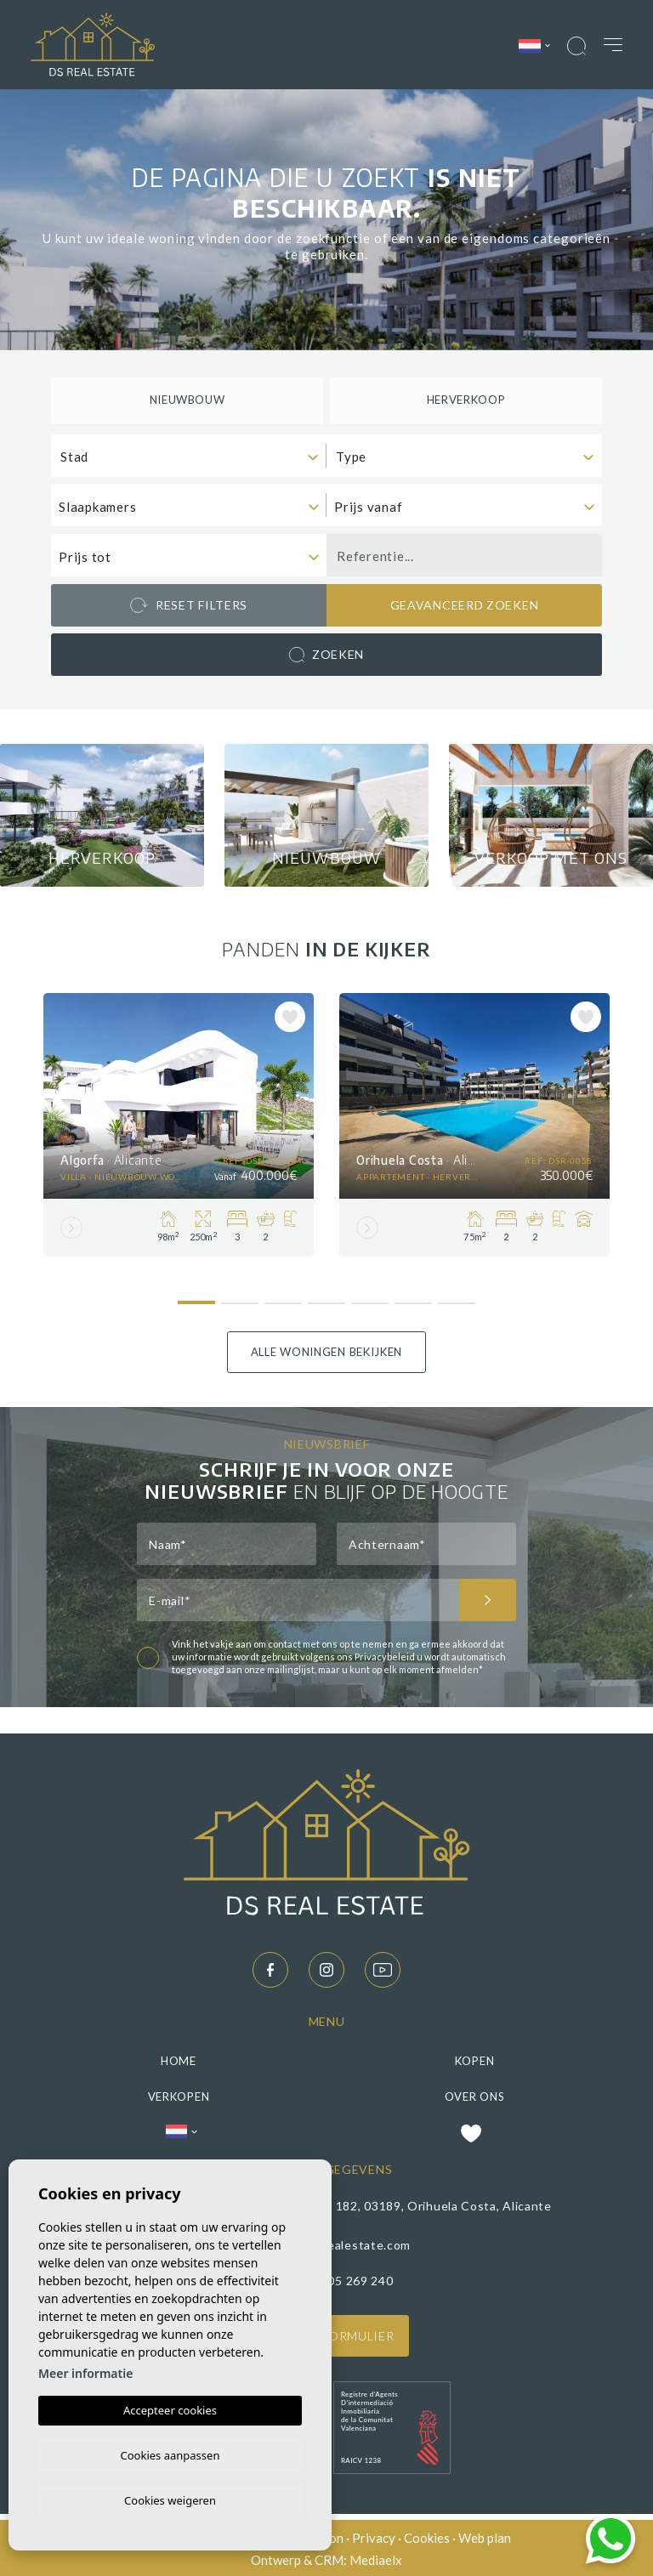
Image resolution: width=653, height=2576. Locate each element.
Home (178, 2057)
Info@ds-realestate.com (340, 2241)
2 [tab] (240, 1292)
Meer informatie (85, 2371)
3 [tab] (283, 1292)
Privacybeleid (386, 1654)
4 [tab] (326, 1292)
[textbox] (192, 457)
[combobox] (188, 455)
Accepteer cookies (170, 2407)
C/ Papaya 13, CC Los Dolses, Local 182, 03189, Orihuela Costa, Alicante (340, 2203)
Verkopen (179, 2093)
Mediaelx (375, 2558)
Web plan (484, 2535)
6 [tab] (413, 1292)
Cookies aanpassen (170, 2452)
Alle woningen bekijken (326, 1348)
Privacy (373, 2535)
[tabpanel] (178, 1121)
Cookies (427, 2535)
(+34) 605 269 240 (340, 2277)
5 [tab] (370, 1292)
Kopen (475, 2057)
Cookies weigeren (170, 2499)
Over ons (475, 2093)
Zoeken (326, 654)
